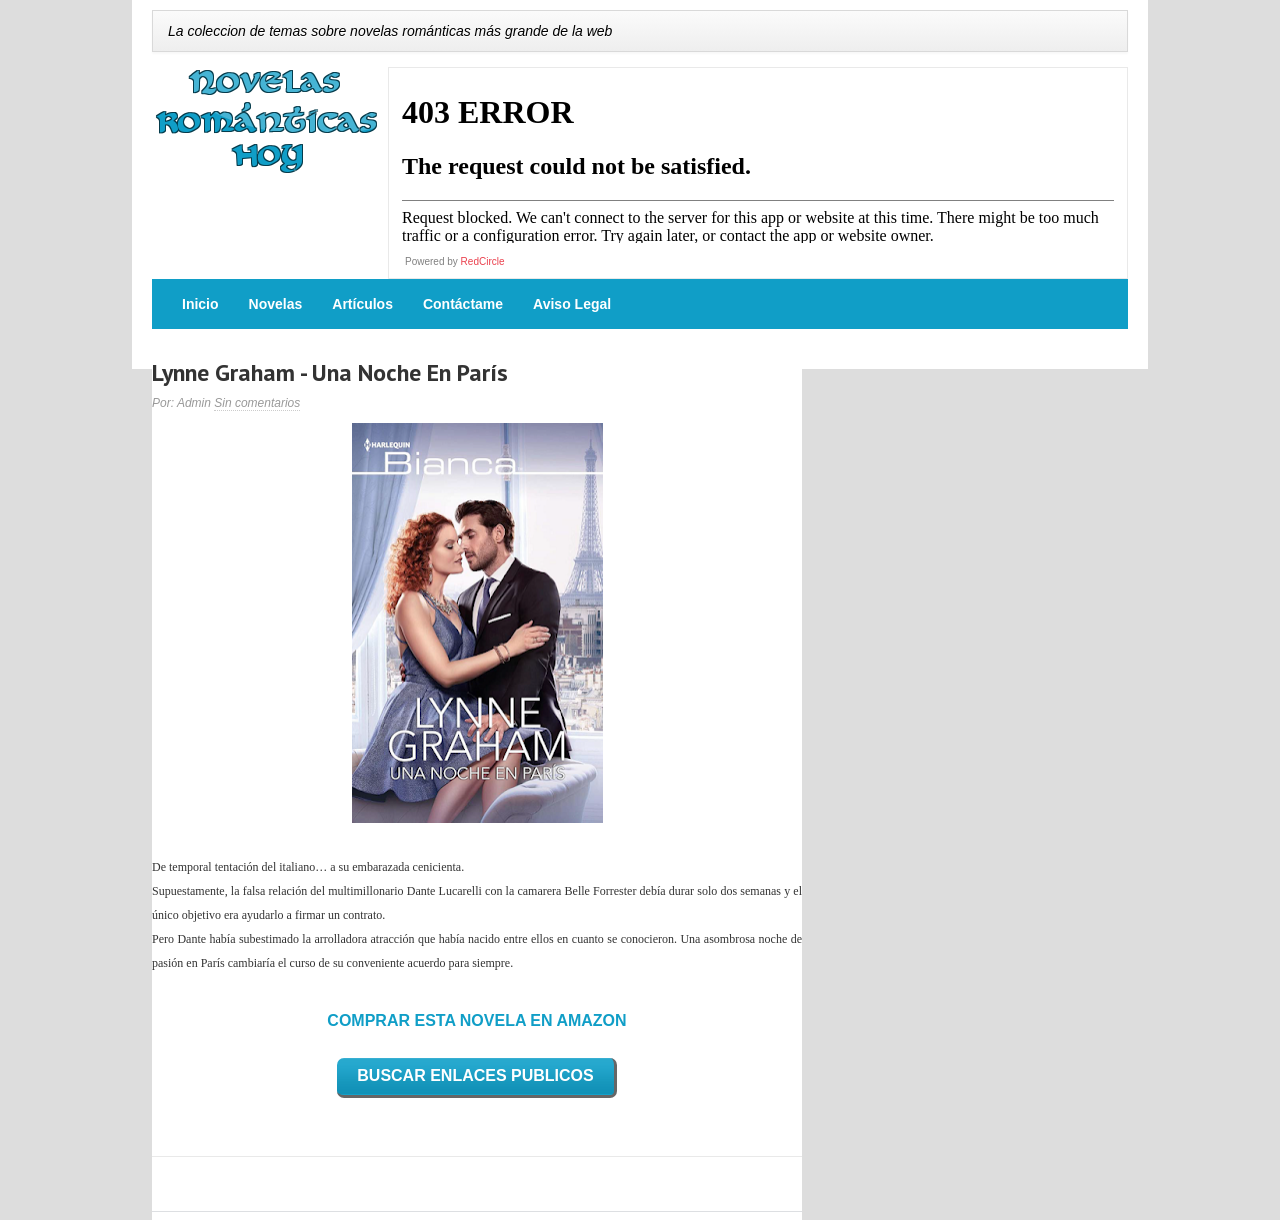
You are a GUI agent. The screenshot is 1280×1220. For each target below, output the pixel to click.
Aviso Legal (572, 304)
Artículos (362, 304)
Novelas (276, 304)
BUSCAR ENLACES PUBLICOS (475, 1075)
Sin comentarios (257, 403)
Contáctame (463, 304)
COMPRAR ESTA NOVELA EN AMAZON (476, 1020)
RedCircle (483, 261)
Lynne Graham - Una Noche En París (330, 372)
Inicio (200, 304)
